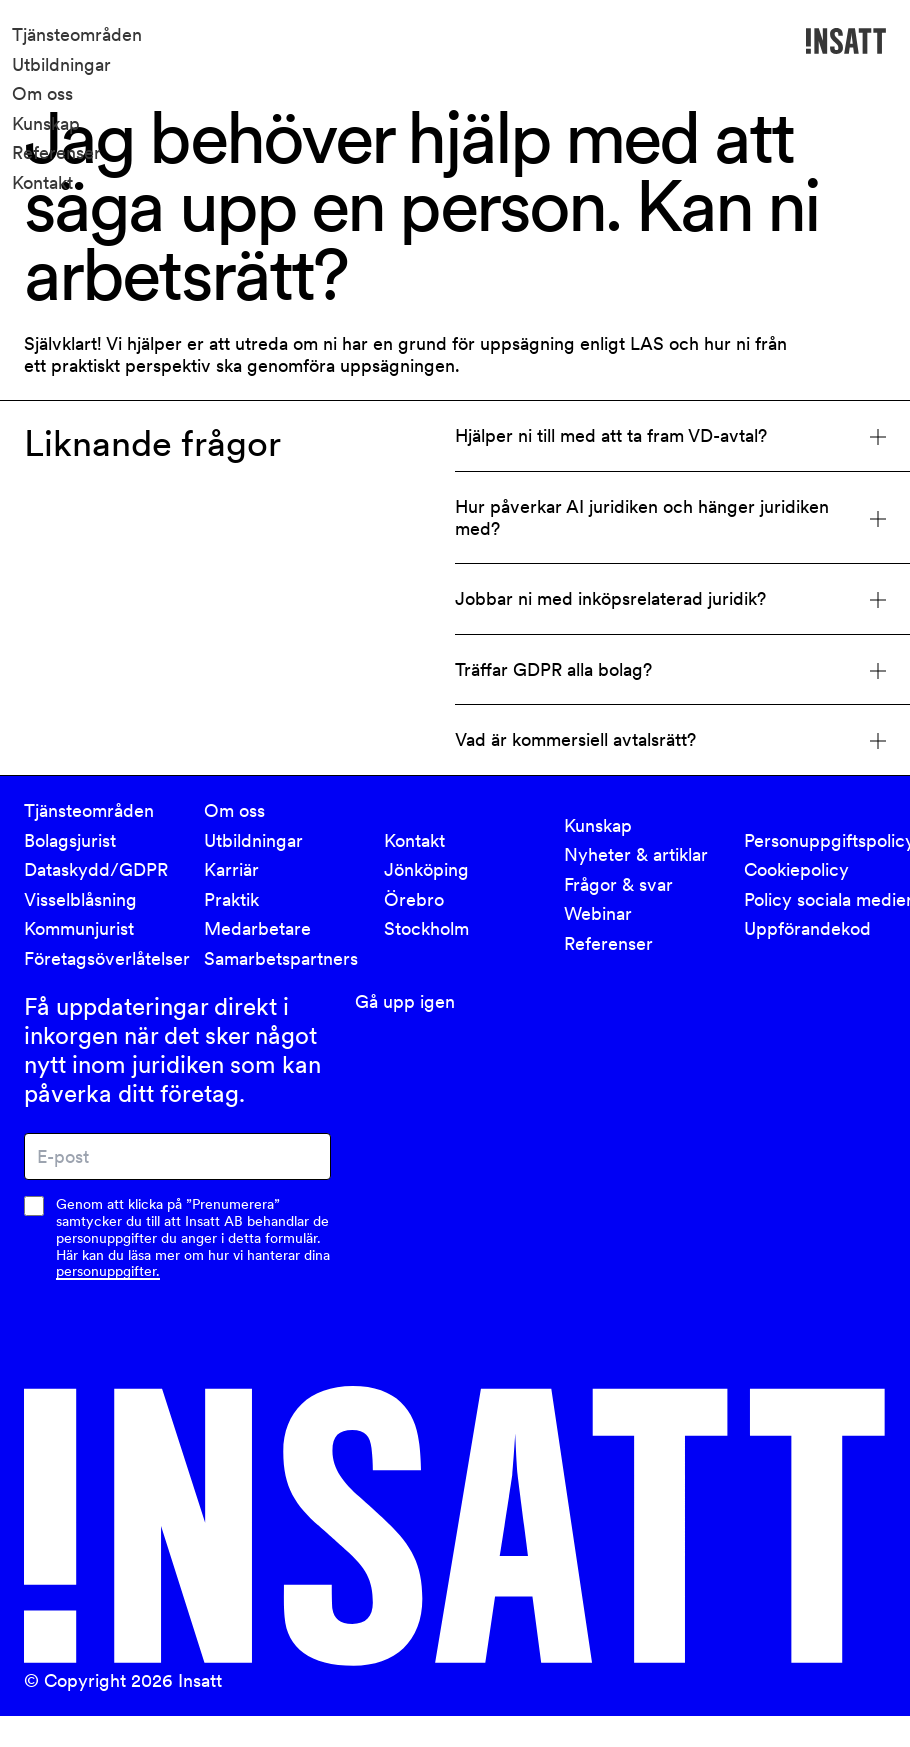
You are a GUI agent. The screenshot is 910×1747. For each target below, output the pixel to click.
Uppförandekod (807, 928)
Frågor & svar (618, 884)
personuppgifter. (108, 1271)
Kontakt (42, 182)
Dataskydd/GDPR (96, 869)
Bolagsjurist (70, 839)
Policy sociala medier (822, 899)
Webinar (598, 913)
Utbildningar (61, 64)
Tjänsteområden (77, 34)
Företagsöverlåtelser (102, 958)
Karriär (231, 869)
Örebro (414, 899)
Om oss (42, 93)
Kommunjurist (79, 928)
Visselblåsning (80, 899)
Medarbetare (257, 928)
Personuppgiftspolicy (822, 839)
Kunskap (46, 123)
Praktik (231, 899)
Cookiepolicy (796, 869)
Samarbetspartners (281, 958)
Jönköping (426, 869)
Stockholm (426, 928)
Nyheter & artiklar (636, 854)
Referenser (56, 152)
